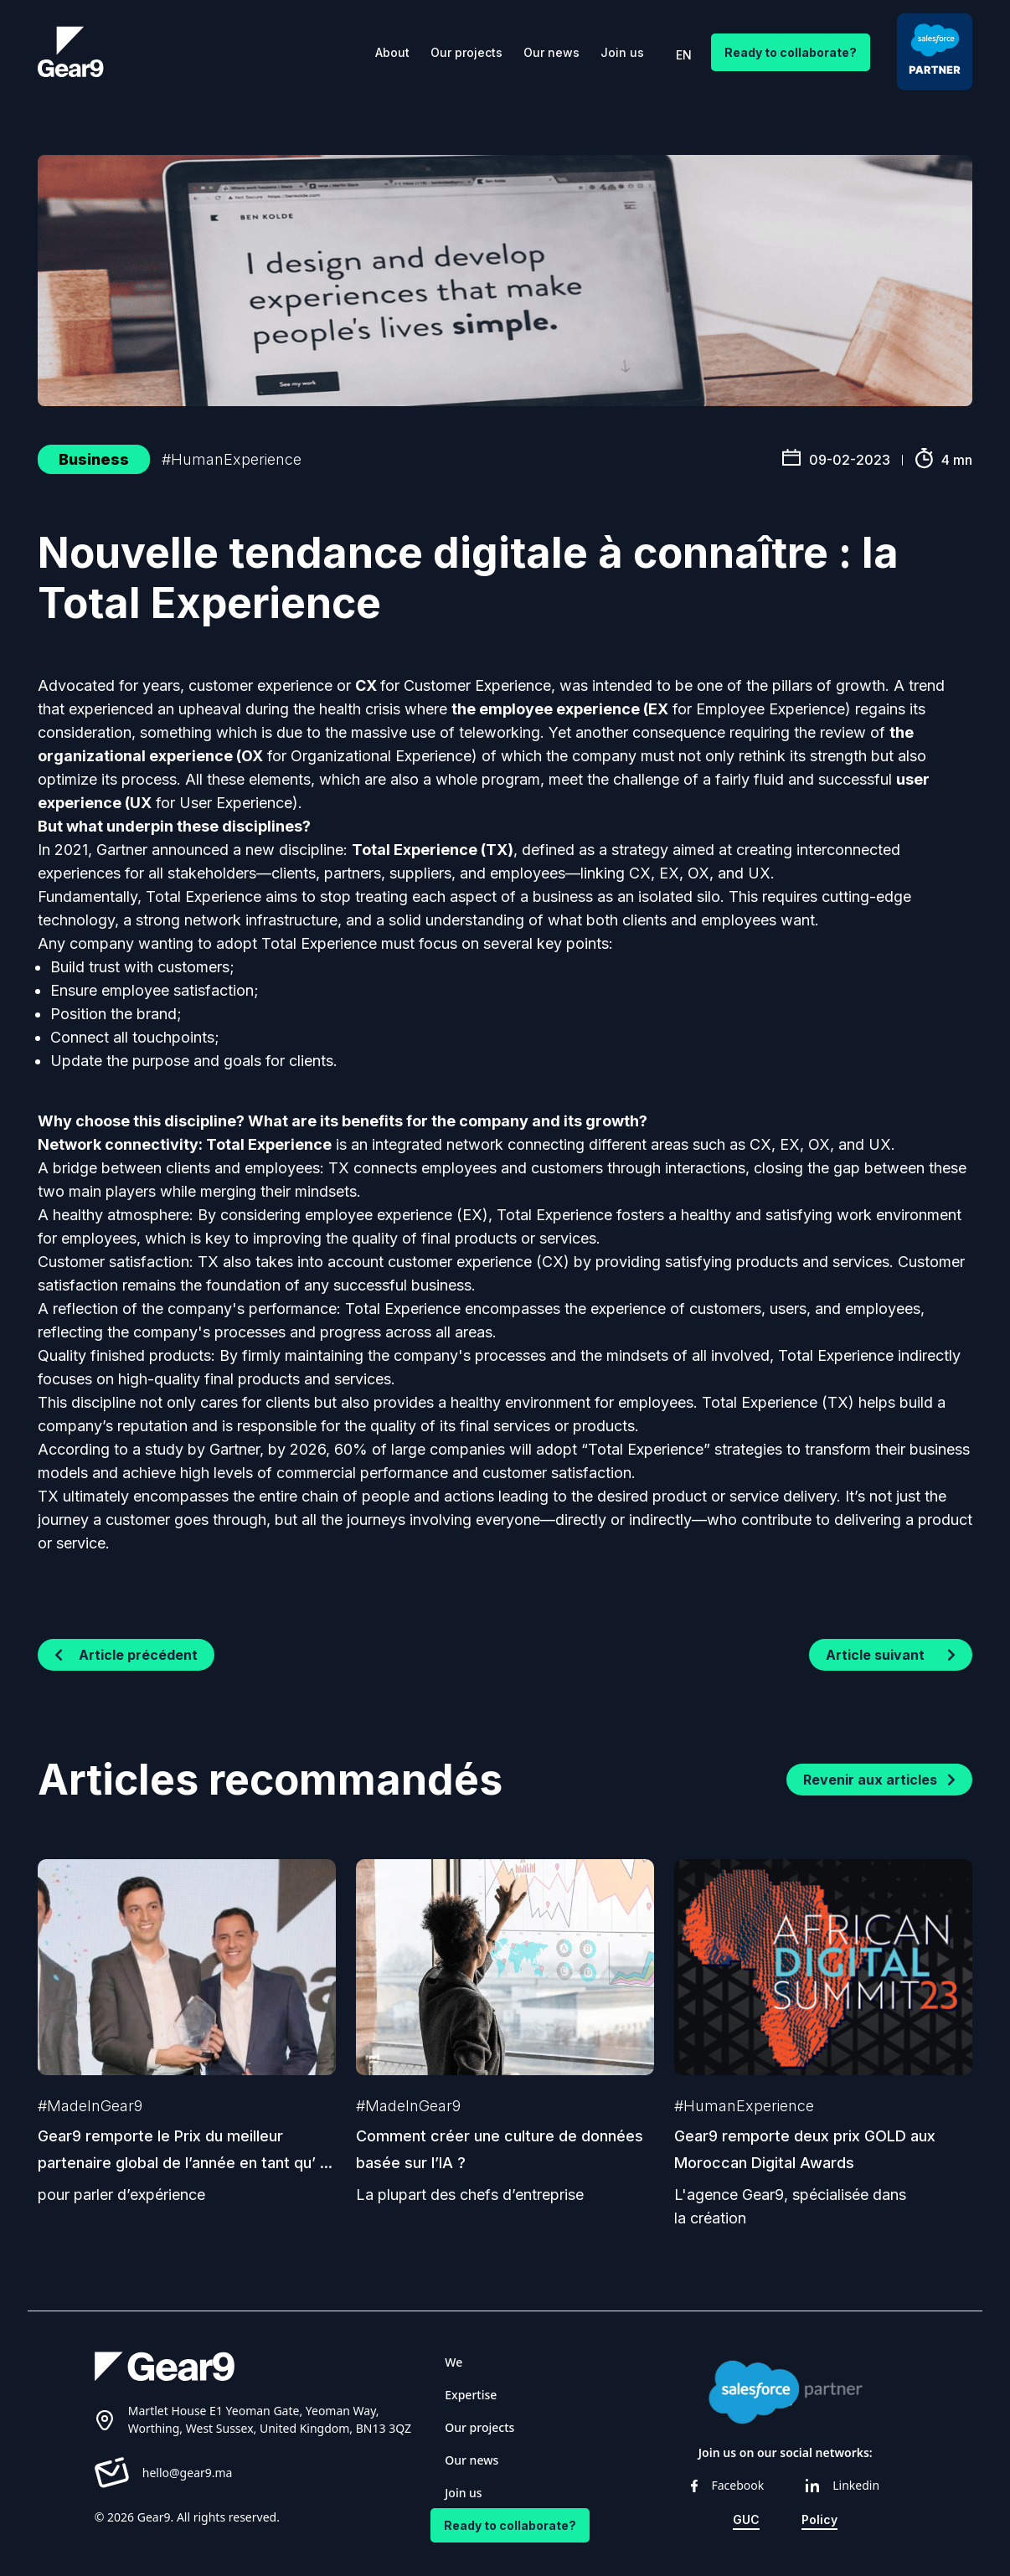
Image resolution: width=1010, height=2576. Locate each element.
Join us (622, 52)
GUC (746, 2519)
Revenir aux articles (879, 1779)
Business (94, 459)
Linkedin (842, 2485)
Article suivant (891, 1654)
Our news (551, 52)
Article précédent (126, 1654)
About (392, 52)
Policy (819, 2519)
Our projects (466, 52)
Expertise (471, 2395)
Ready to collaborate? (790, 52)
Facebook (727, 2485)
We (453, 2362)
